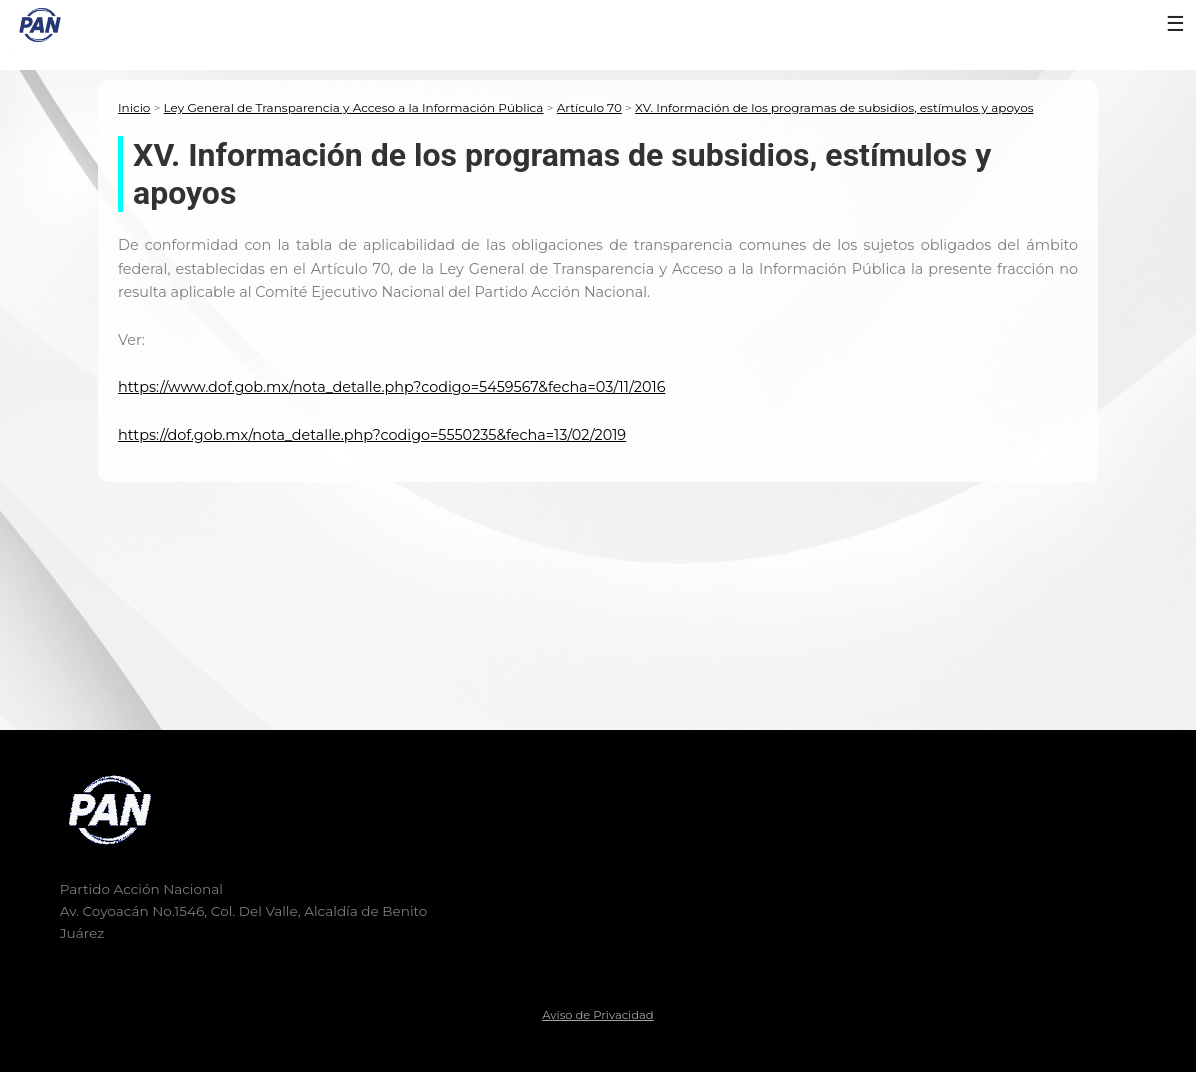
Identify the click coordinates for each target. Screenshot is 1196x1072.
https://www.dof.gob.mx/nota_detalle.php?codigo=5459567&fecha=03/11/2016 (391, 387)
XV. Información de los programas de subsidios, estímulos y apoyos (834, 107)
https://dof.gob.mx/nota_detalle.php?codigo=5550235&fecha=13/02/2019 (372, 435)
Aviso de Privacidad (597, 1015)
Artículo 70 (589, 107)
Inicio (134, 107)
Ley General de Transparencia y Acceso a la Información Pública (354, 107)
